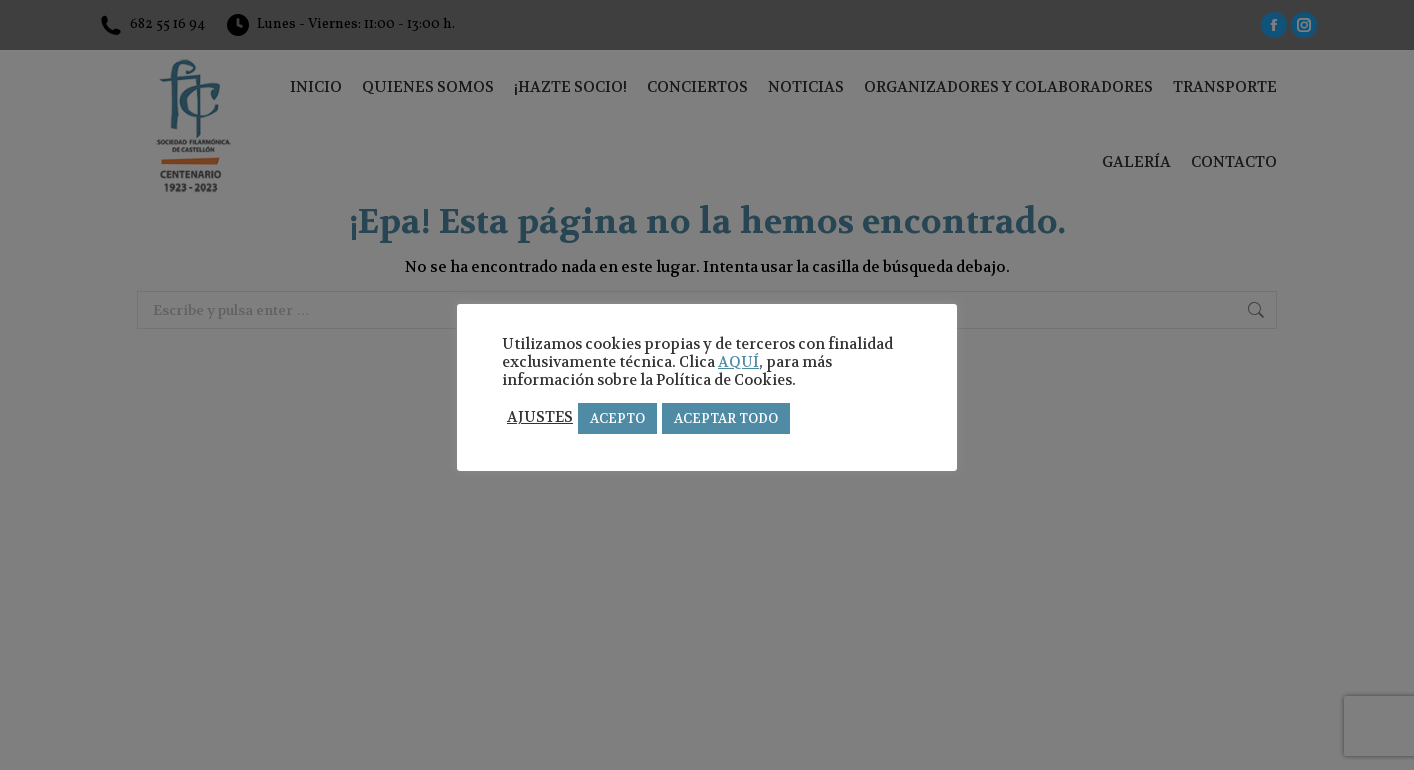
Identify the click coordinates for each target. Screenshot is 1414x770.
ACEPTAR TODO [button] (726, 418)
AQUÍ (738, 362)
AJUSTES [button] (540, 418)
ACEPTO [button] (617, 418)
